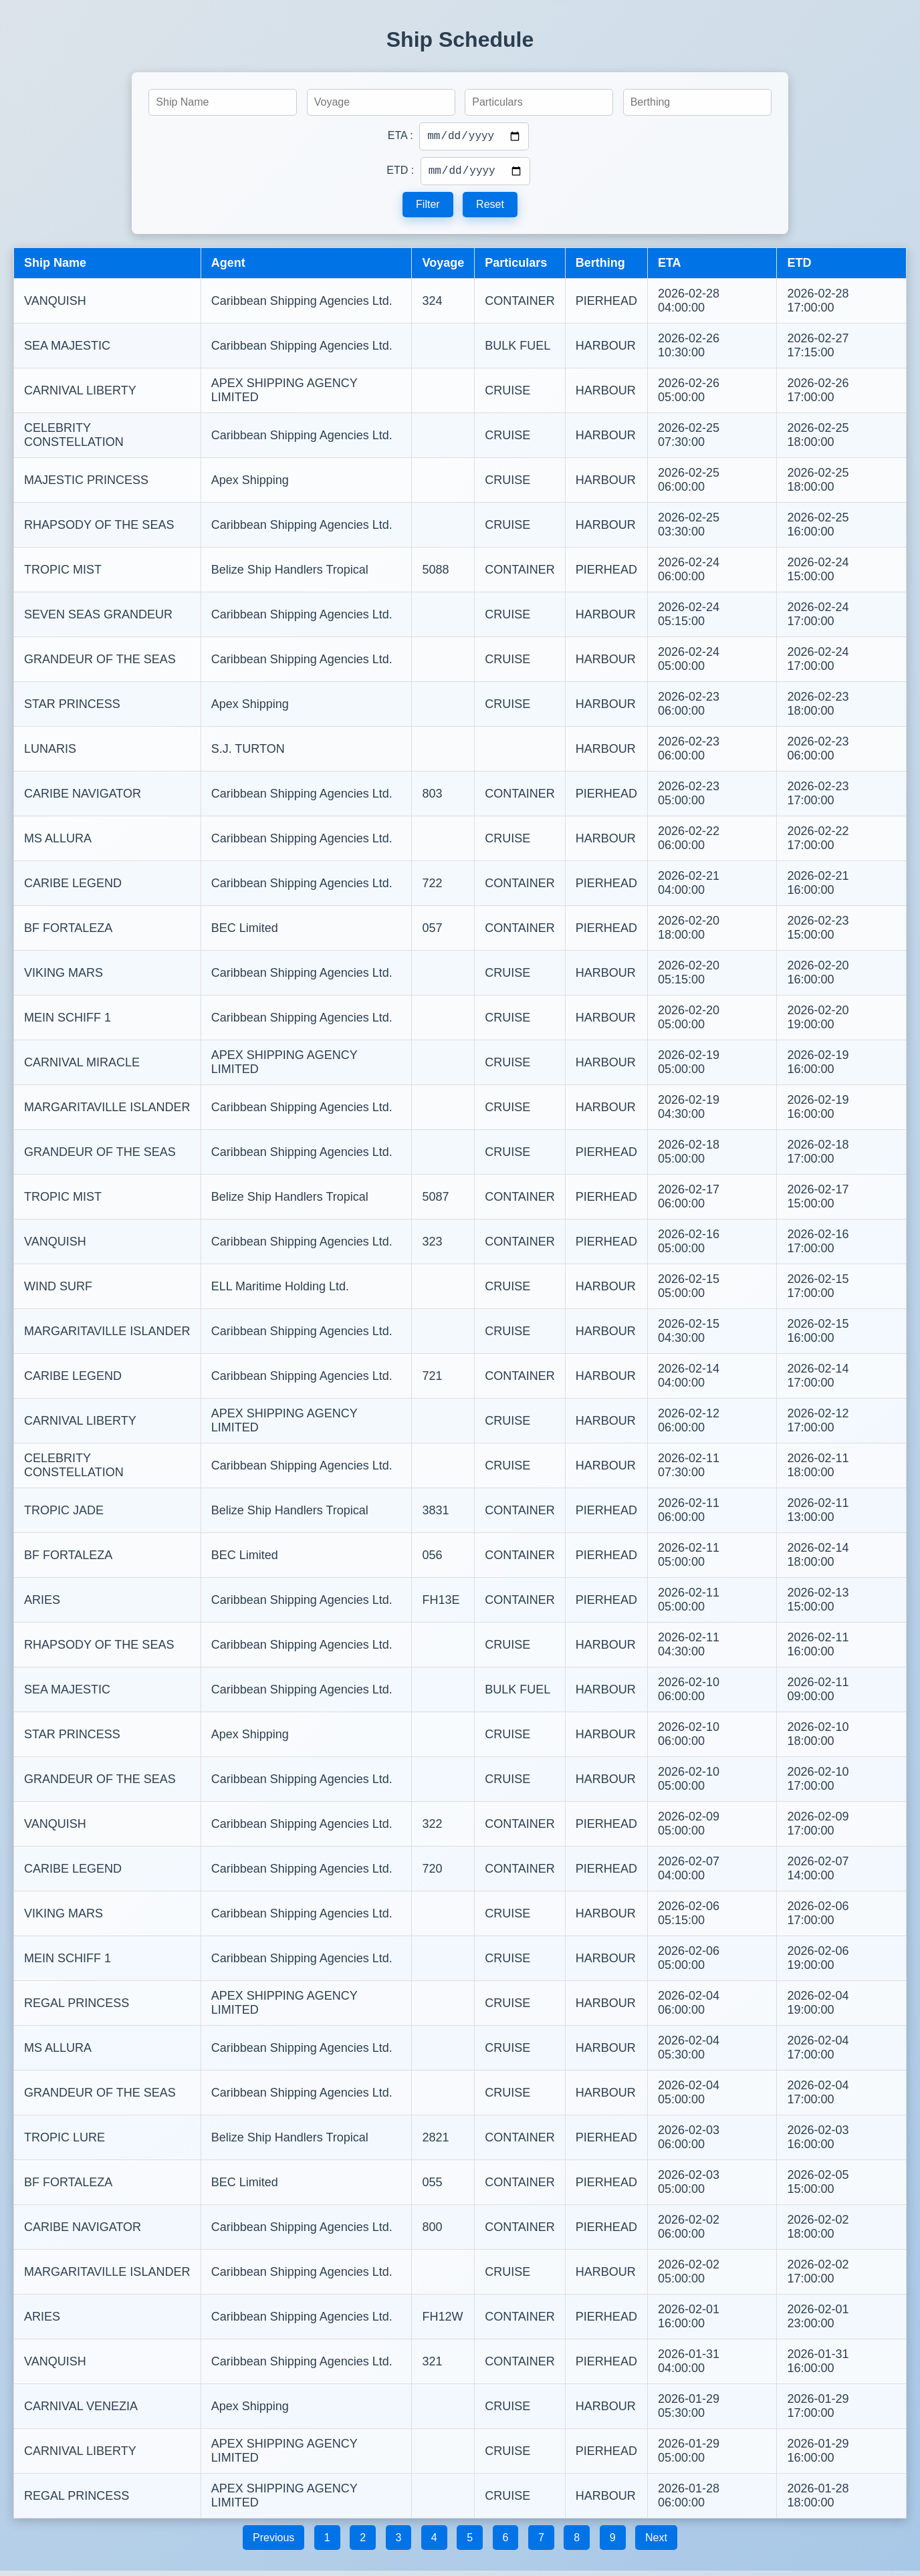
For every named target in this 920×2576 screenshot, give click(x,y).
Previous (273, 2543)
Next (656, 2543)
